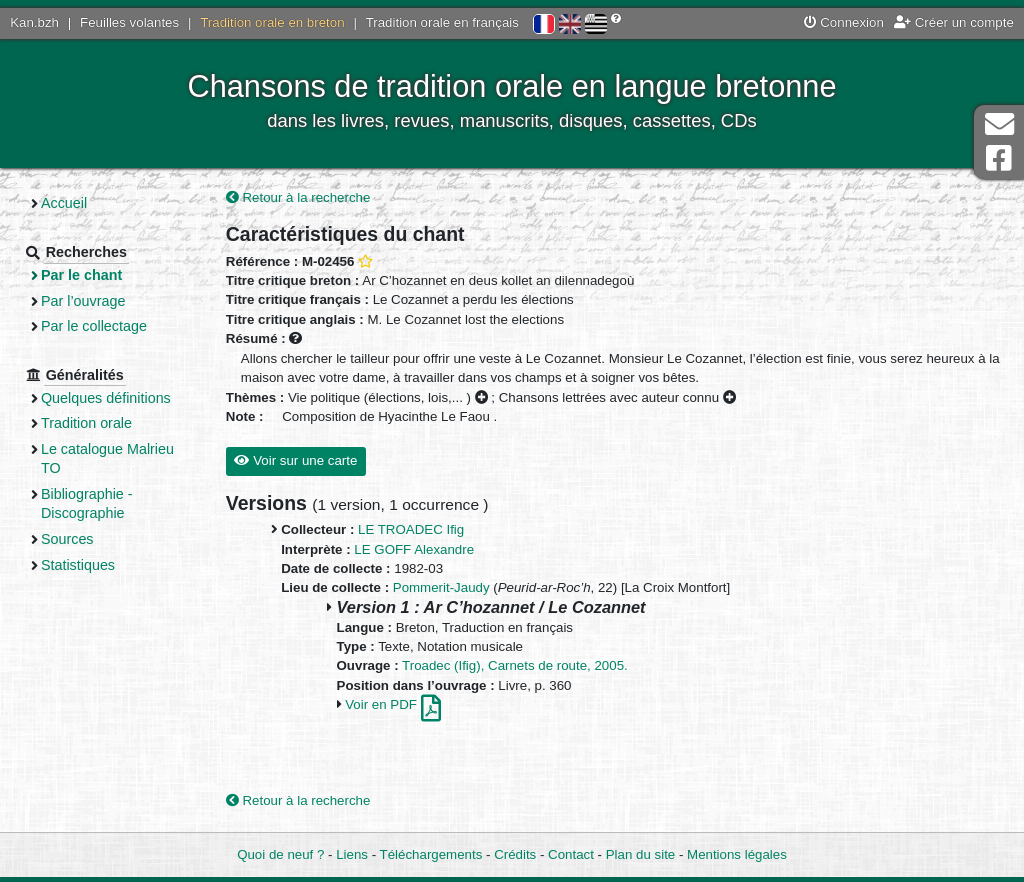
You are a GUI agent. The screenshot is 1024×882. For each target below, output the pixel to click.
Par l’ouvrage (83, 301)
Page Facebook (999, 158)
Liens (352, 854)
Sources (67, 539)
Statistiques (78, 565)
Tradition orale (86, 423)
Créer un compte (954, 22)
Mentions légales (737, 854)
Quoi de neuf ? (280, 854)
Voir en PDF (392, 704)
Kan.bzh (34, 22)
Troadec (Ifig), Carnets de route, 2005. (515, 665)
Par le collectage (94, 326)
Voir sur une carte (295, 460)
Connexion (844, 22)
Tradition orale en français (442, 22)
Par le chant (81, 275)
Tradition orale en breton (272, 22)
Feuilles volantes (129, 22)
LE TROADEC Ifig (411, 529)
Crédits (515, 854)
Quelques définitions (106, 398)
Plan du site (640, 854)
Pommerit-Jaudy (441, 587)
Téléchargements (431, 854)
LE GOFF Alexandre (414, 549)
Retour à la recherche (298, 197)
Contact (571, 854)
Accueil (64, 203)
